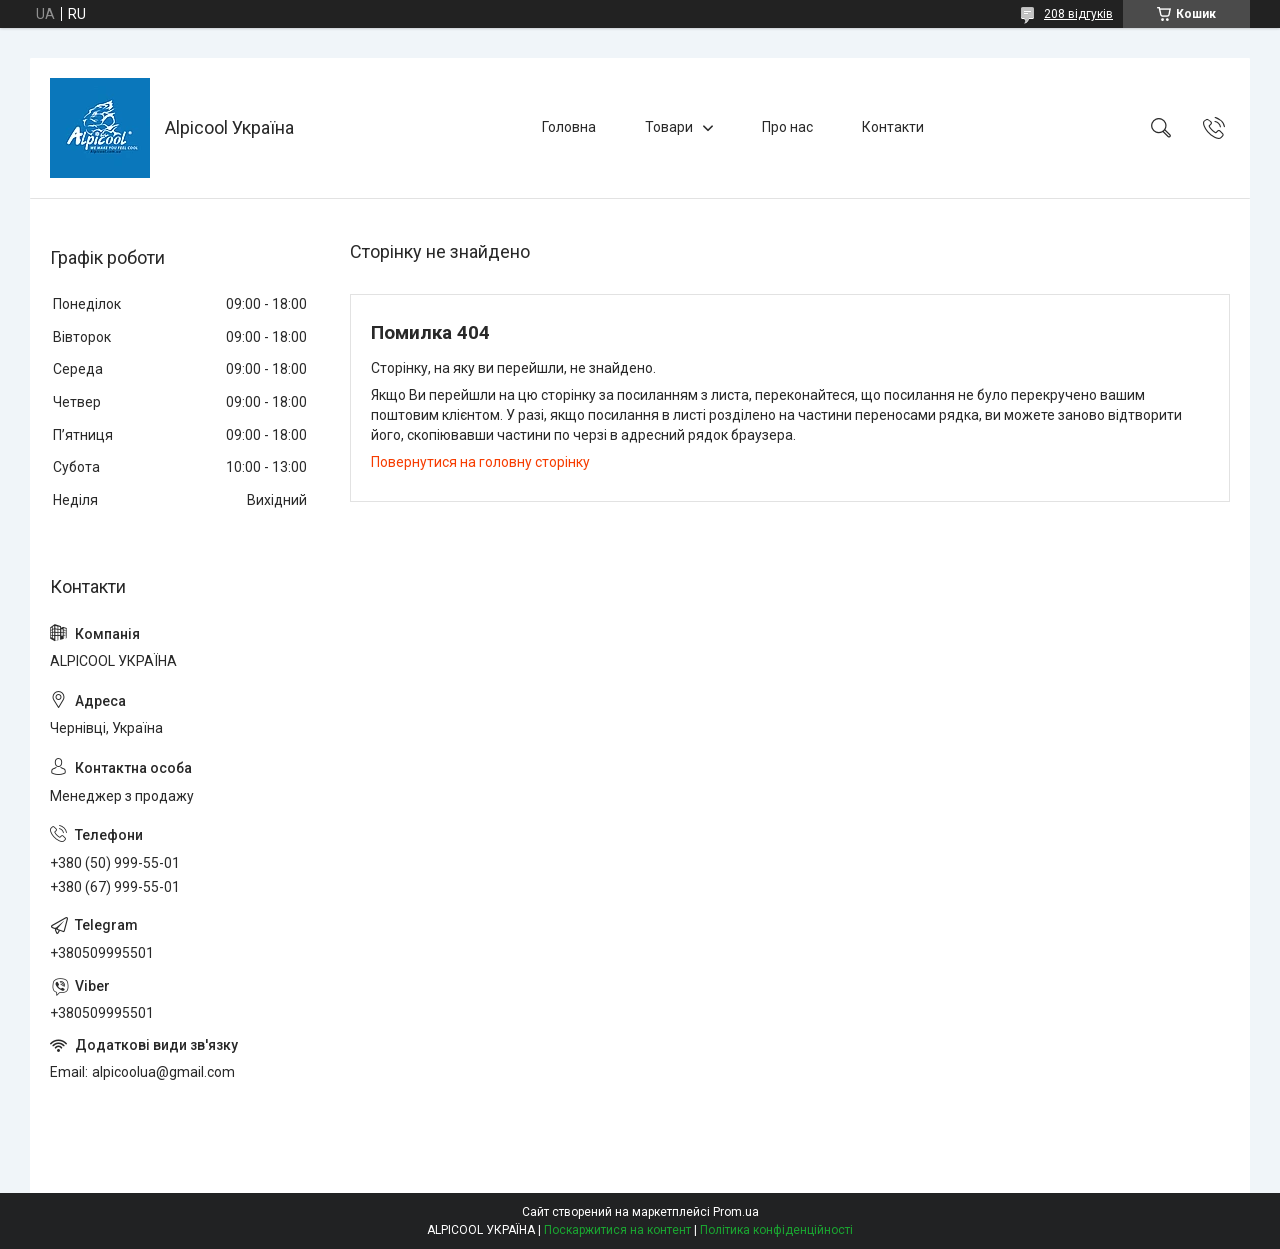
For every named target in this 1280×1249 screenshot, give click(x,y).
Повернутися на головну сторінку (480, 462)
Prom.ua (736, 1212)
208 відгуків (1078, 14)
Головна (569, 127)
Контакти (893, 127)
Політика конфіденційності (776, 1230)
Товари (669, 127)
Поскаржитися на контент (617, 1230)
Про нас (787, 127)
